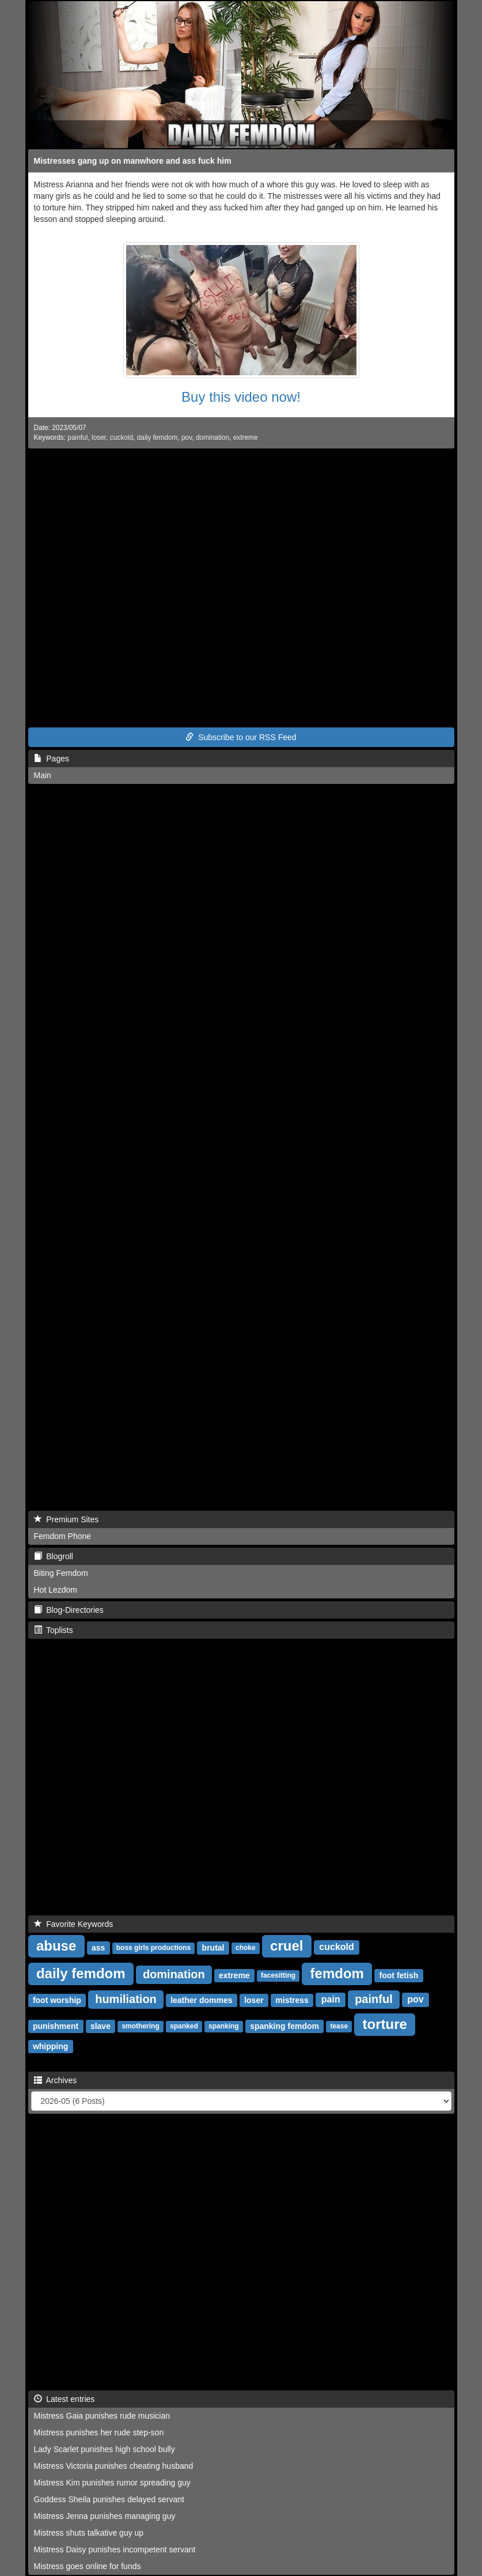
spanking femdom (284, 2026)
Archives (55, 2080)
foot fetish (399, 1975)
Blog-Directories (69, 1610)
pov (186, 437)
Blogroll (53, 1556)
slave (100, 2026)
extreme (245, 437)
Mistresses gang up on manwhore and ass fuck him (132, 160)
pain (330, 2000)
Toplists (53, 1630)
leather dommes (201, 2000)
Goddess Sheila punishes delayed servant (109, 2499)
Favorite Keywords (73, 1924)
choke (246, 1948)
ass (98, 1947)
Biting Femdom (61, 1573)
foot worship (57, 2000)
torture (385, 2024)
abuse (56, 1945)
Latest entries (64, 2399)
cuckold (121, 437)
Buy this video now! (241, 397)
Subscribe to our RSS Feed (240, 737)
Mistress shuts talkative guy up (89, 2532)
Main (42, 775)
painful (77, 437)
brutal (213, 1947)
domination (212, 437)
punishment (55, 2026)
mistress (292, 2000)
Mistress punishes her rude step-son (99, 2432)
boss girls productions (153, 1948)
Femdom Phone (63, 1536)
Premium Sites (66, 1519)
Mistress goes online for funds (87, 2566)
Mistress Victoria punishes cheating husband (113, 2466)
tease (339, 2027)
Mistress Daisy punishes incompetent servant (115, 2549)
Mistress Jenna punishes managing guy (105, 2516)
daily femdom (157, 437)
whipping (50, 2046)
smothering (140, 2027)
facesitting (278, 1976)
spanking (223, 2027)
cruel (286, 1945)
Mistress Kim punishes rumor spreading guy (112, 2482)
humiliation (126, 1999)
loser (99, 437)
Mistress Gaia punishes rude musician (102, 2415)
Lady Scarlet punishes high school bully (104, 2449)
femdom (337, 1973)
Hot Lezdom (55, 1589)
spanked (184, 2027)
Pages (51, 758)
